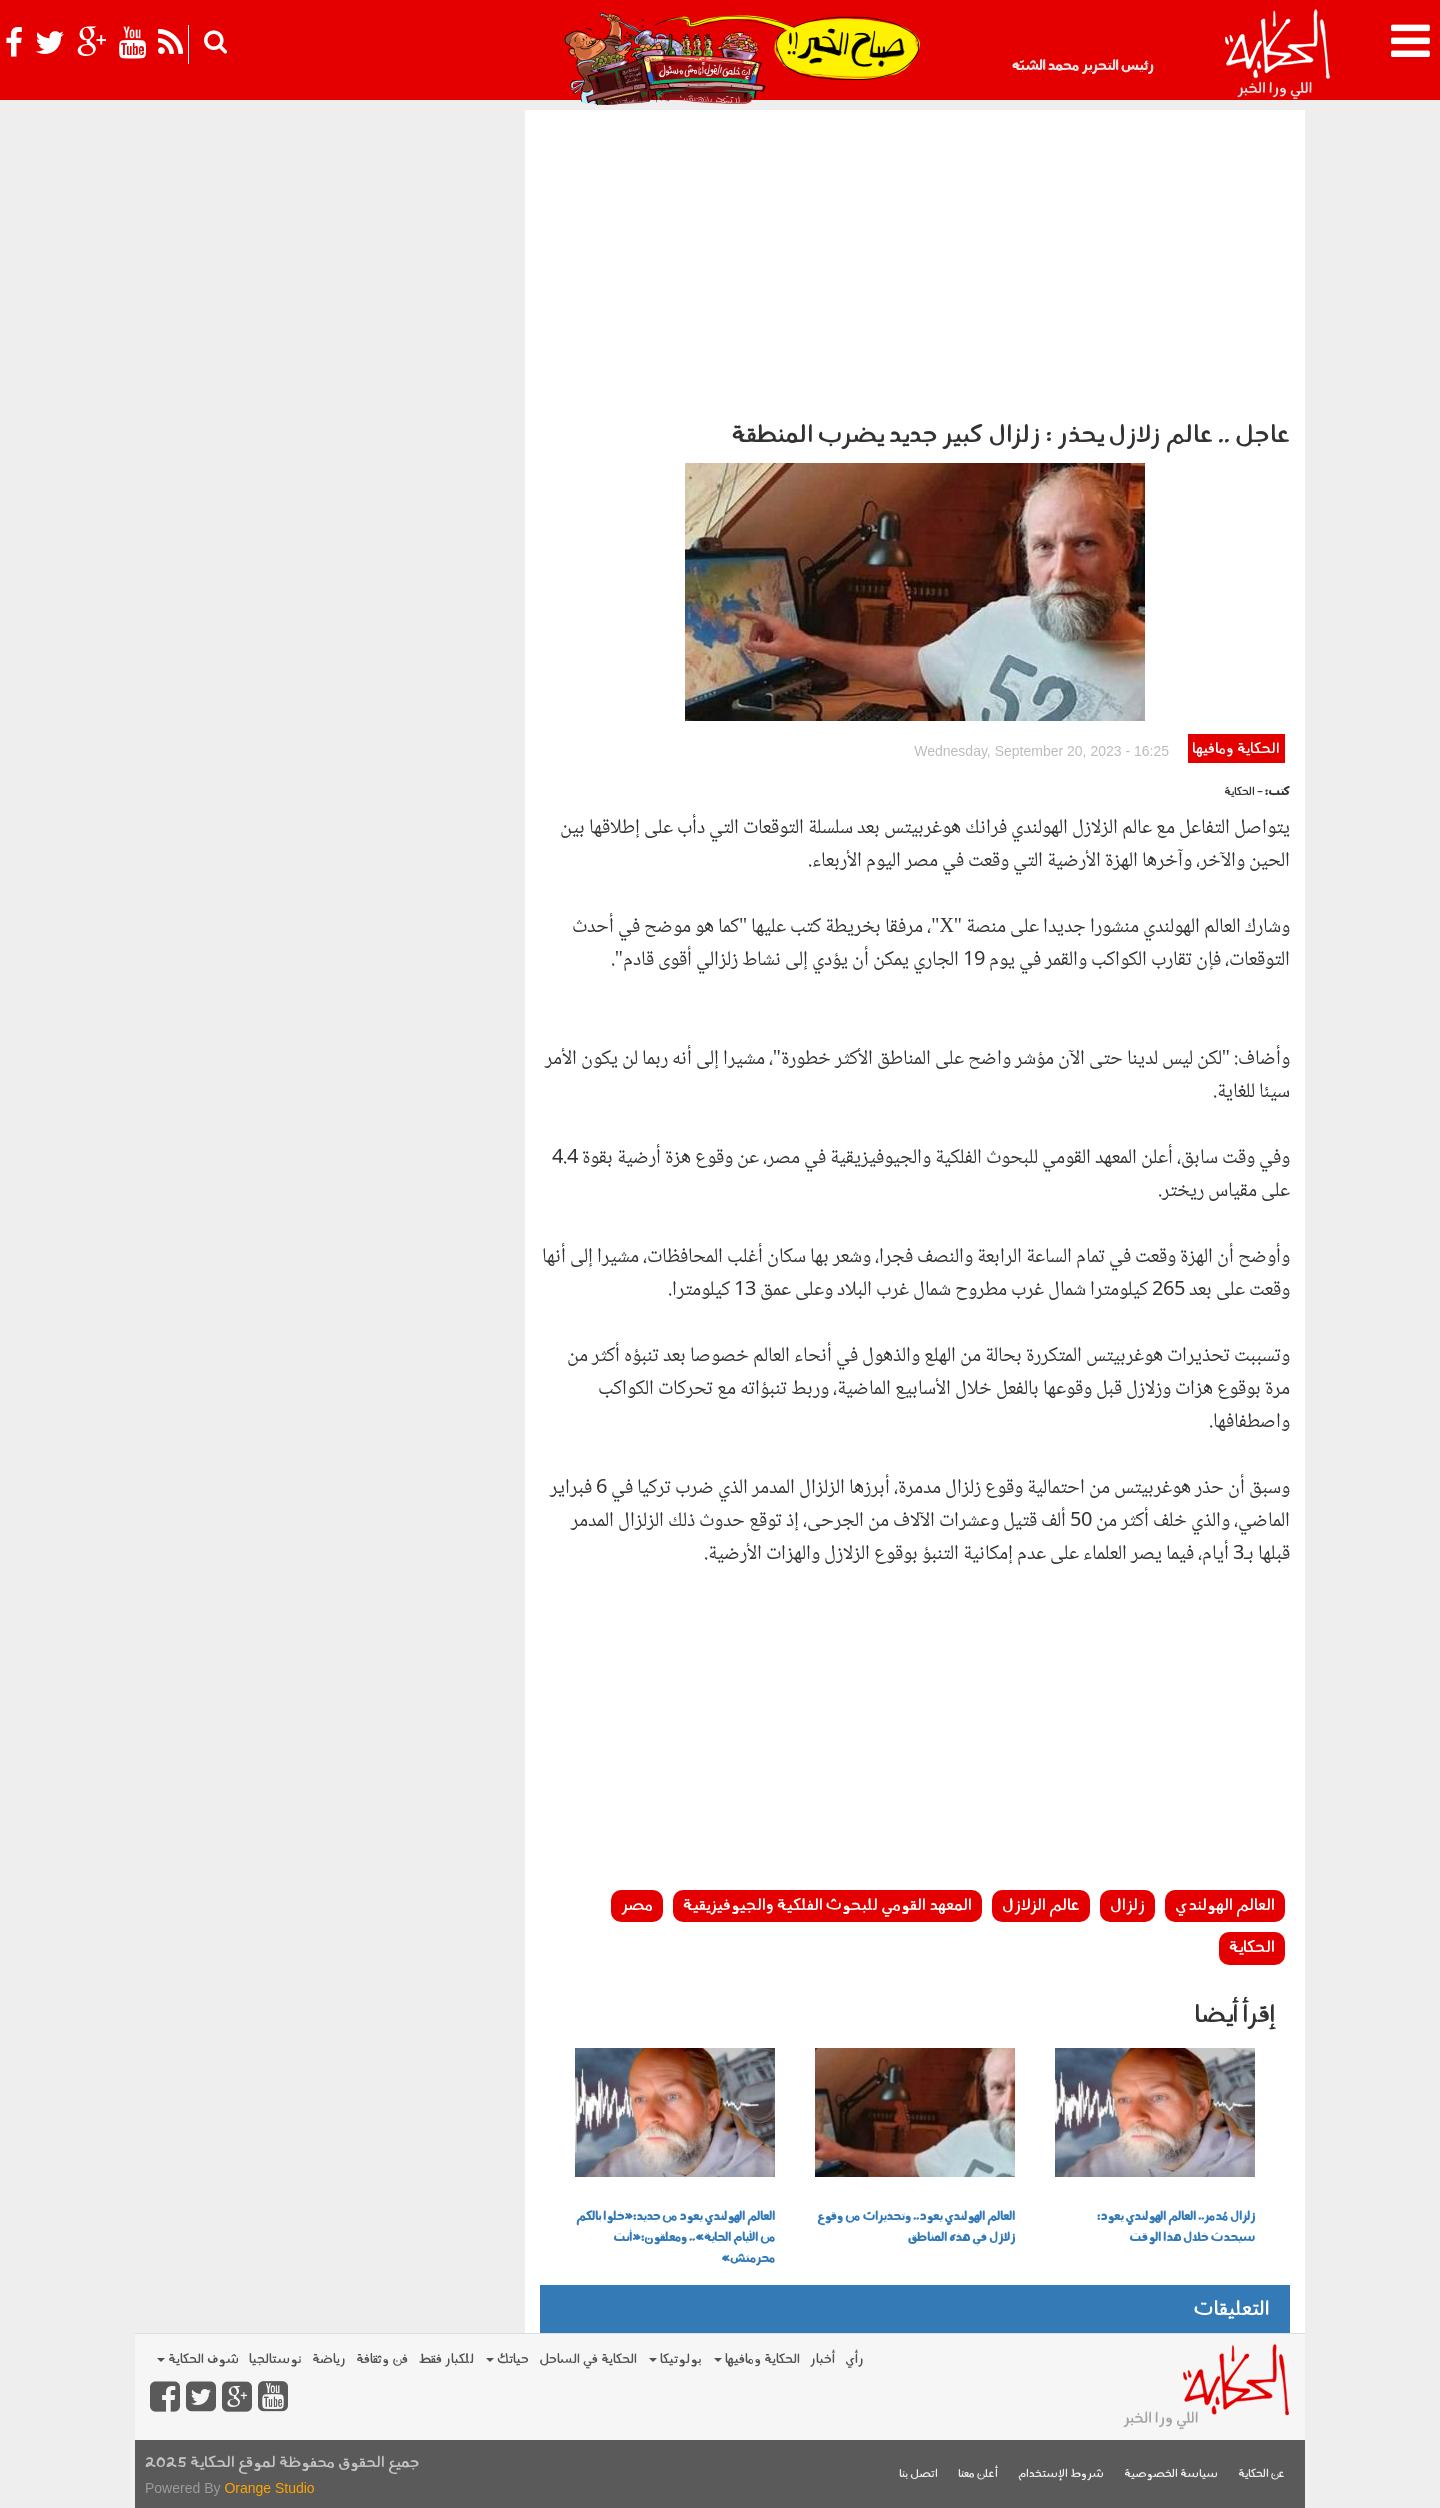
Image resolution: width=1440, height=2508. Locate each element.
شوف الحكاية (198, 2359)
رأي (854, 2359)
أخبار (822, 2359)
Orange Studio (269, 2488)
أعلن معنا (978, 2474)
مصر (637, 1906)
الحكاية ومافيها (1236, 749)
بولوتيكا (675, 2359)
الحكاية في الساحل (588, 2359)
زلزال (1127, 1906)
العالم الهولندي (1225, 1906)
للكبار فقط (446, 2359)
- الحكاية (1243, 792)
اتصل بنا (918, 2474)
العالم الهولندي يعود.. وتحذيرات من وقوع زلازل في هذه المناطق (916, 2227)
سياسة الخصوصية (1171, 2474)
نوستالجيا (275, 2359)
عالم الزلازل (1041, 1906)
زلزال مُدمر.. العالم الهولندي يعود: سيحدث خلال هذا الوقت (1176, 2227)
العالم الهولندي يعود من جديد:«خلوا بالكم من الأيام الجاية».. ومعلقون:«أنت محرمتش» (675, 2238)
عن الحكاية (1261, 2474)
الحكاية (1252, 1948)
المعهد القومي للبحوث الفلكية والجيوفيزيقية (827, 1906)
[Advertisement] (915, 260)
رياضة (329, 2359)
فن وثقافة (382, 2359)
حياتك (507, 2359)
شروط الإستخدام (1061, 2474)
